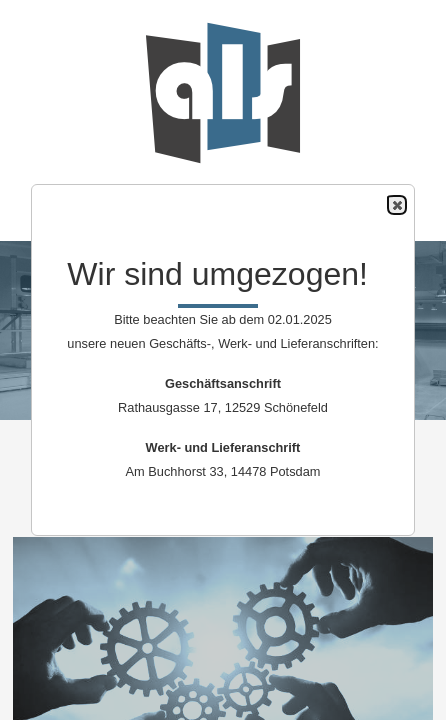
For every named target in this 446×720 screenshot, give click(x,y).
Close (396, 205)
